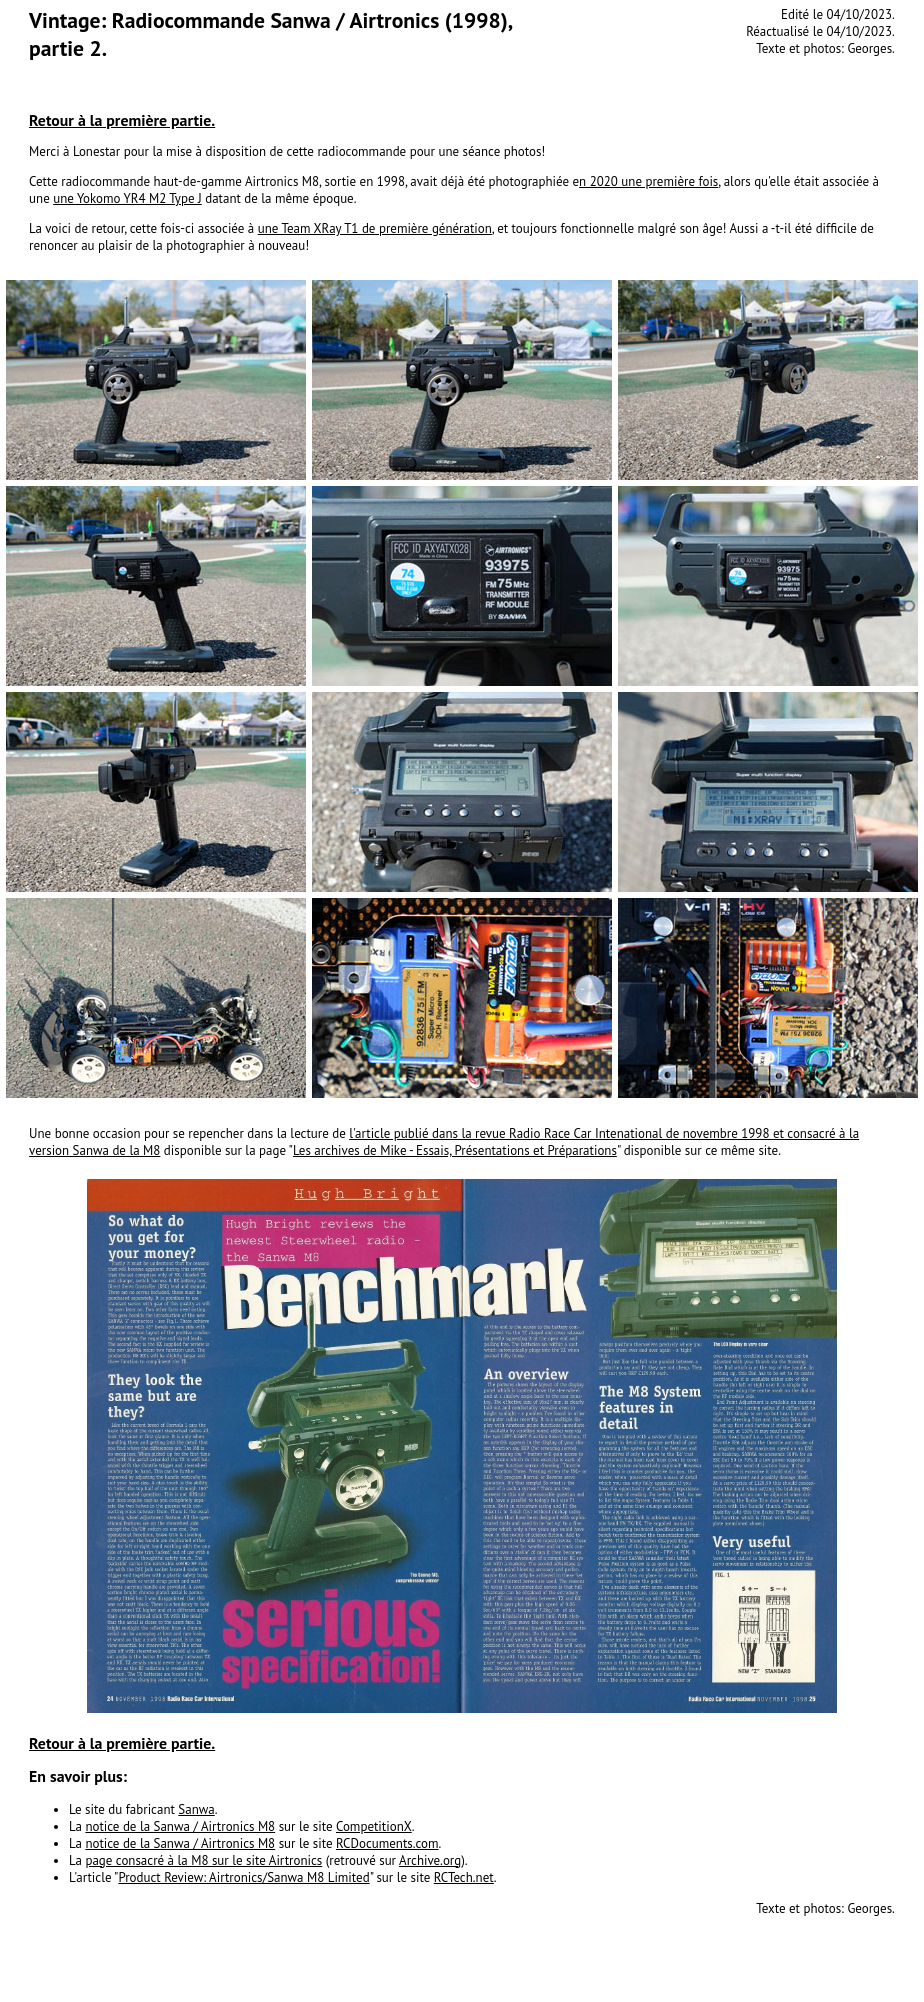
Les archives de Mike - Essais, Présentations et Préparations (455, 1150)
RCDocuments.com (387, 1843)
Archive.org (430, 1860)
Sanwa (196, 1809)
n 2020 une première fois (648, 181)
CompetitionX (374, 1826)
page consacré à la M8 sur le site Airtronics (203, 1860)
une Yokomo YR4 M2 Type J (127, 198)
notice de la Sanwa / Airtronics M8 (180, 1826)
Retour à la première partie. (122, 120)
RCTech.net (464, 1877)
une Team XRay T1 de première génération (375, 228)
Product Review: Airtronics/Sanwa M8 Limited (243, 1877)
